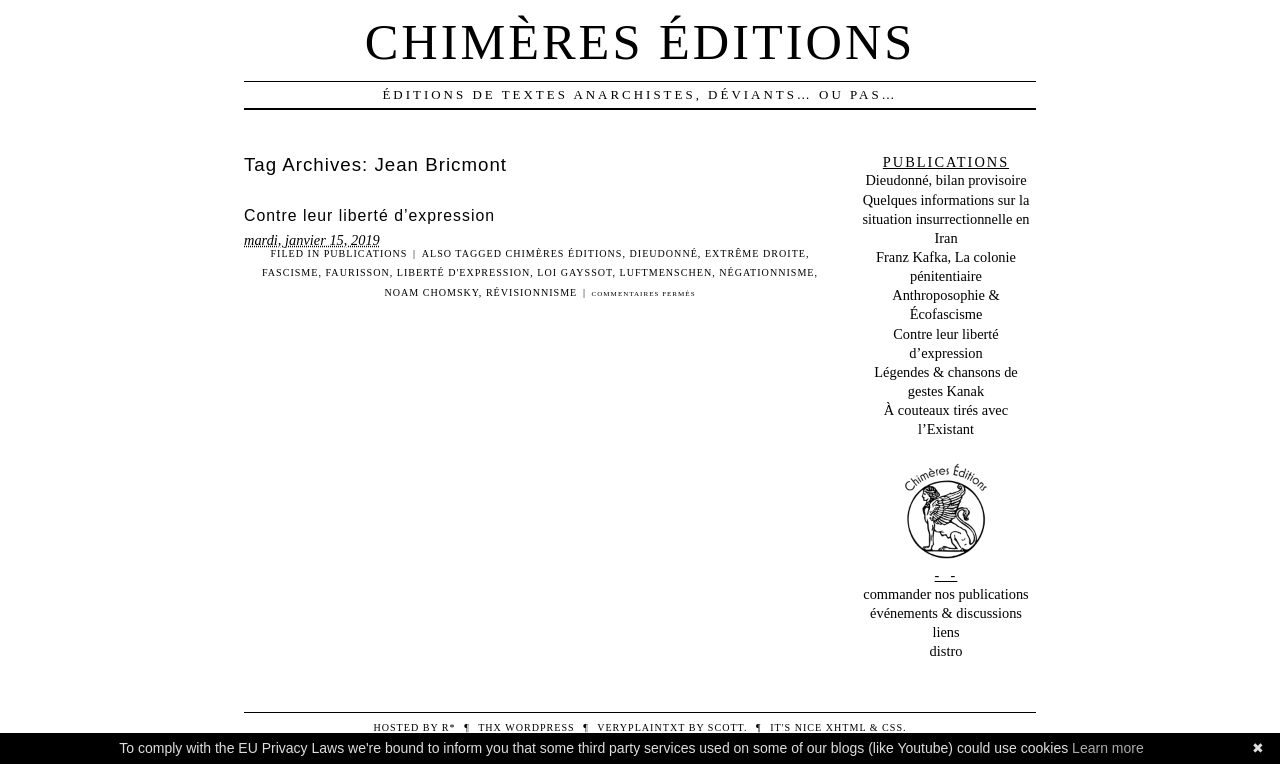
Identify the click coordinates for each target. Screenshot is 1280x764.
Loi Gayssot (574, 272)
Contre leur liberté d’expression (369, 215)
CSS (892, 727)
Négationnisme (766, 272)
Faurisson (358, 272)
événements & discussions (946, 613)
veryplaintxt (641, 727)
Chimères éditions (640, 42)
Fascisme (290, 272)
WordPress (539, 727)
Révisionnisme (531, 292)
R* (449, 727)
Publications (366, 253)
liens (945, 632)
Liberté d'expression (463, 272)
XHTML (846, 727)
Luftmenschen (666, 272)
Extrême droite (755, 253)
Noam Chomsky (431, 292)
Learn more (1108, 748)
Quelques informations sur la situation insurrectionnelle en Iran (945, 219)
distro (946, 651)
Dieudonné (664, 253)
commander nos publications (945, 594)
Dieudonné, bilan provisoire (945, 180)
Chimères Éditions (564, 253)
